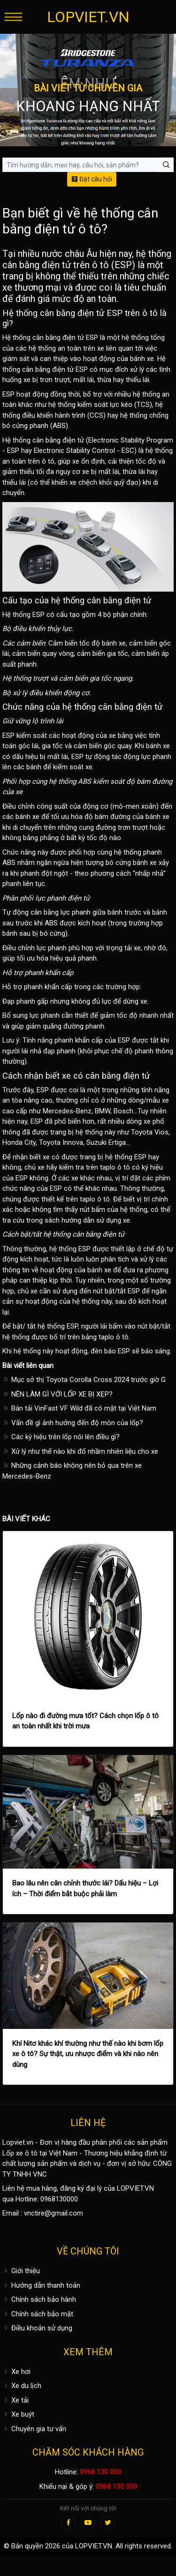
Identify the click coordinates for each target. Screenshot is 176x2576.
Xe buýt (18, 2414)
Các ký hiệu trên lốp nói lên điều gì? (61, 1437)
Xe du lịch (21, 2385)
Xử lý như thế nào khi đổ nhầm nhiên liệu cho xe (80, 1451)
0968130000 (59, 2199)
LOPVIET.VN (88, 17)
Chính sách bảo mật (37, 2314)
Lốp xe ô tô (20, 2153)
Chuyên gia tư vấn (34, 2429)
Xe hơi (16, 2371)
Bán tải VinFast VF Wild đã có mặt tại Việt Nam (79, 1408)
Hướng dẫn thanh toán (41, 2285)
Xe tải (15, 2400)
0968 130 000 (100, 2472)
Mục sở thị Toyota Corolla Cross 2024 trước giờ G (84, 1379)
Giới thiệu (21, 2271)
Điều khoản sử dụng (37, 2328)
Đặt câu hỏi (91, 179)
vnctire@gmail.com (53, 2213)
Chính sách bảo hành (39, 2299)
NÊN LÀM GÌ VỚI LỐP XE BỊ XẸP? (57, 1394)
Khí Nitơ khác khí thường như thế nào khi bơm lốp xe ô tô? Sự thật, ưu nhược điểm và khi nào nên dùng (87, 2054)
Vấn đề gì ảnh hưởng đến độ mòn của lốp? (72, 1423)
